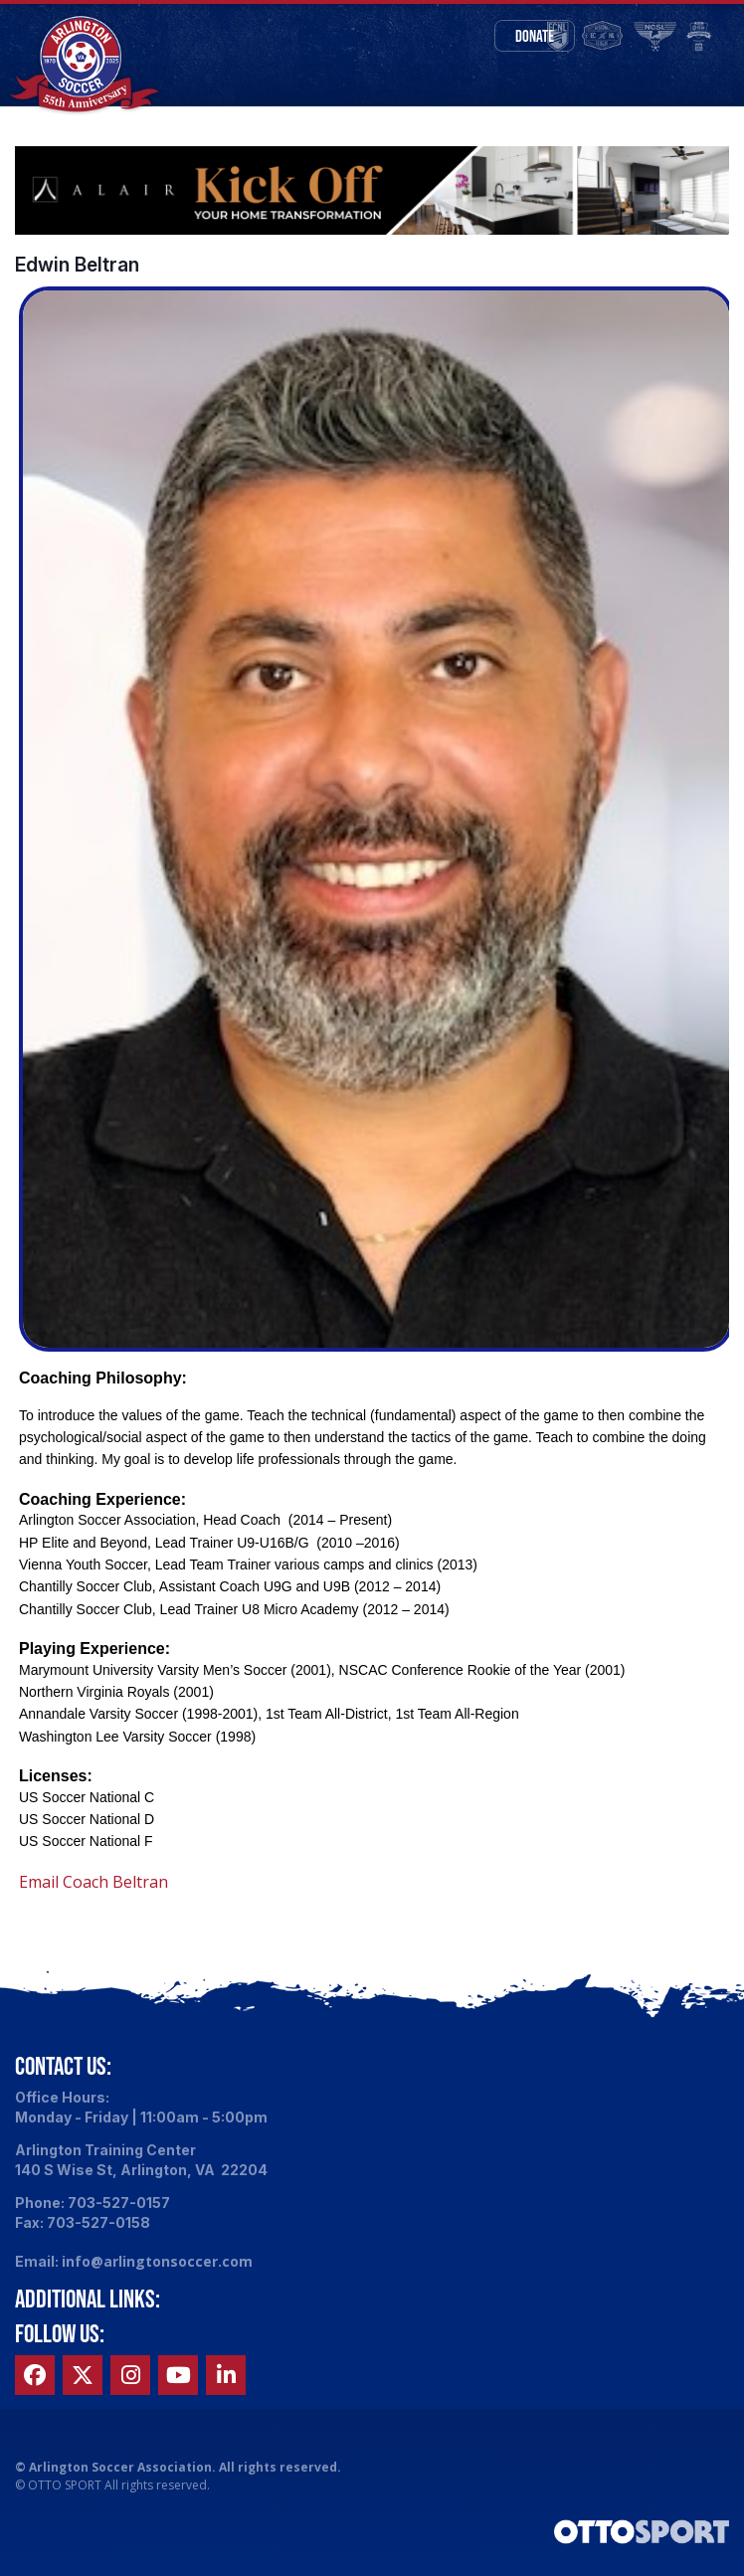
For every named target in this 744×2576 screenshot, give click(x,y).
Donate (534, 36)
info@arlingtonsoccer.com (157, 2268)
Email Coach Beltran (93, 1889)
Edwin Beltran (77, 271)
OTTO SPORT (64, 2492)
